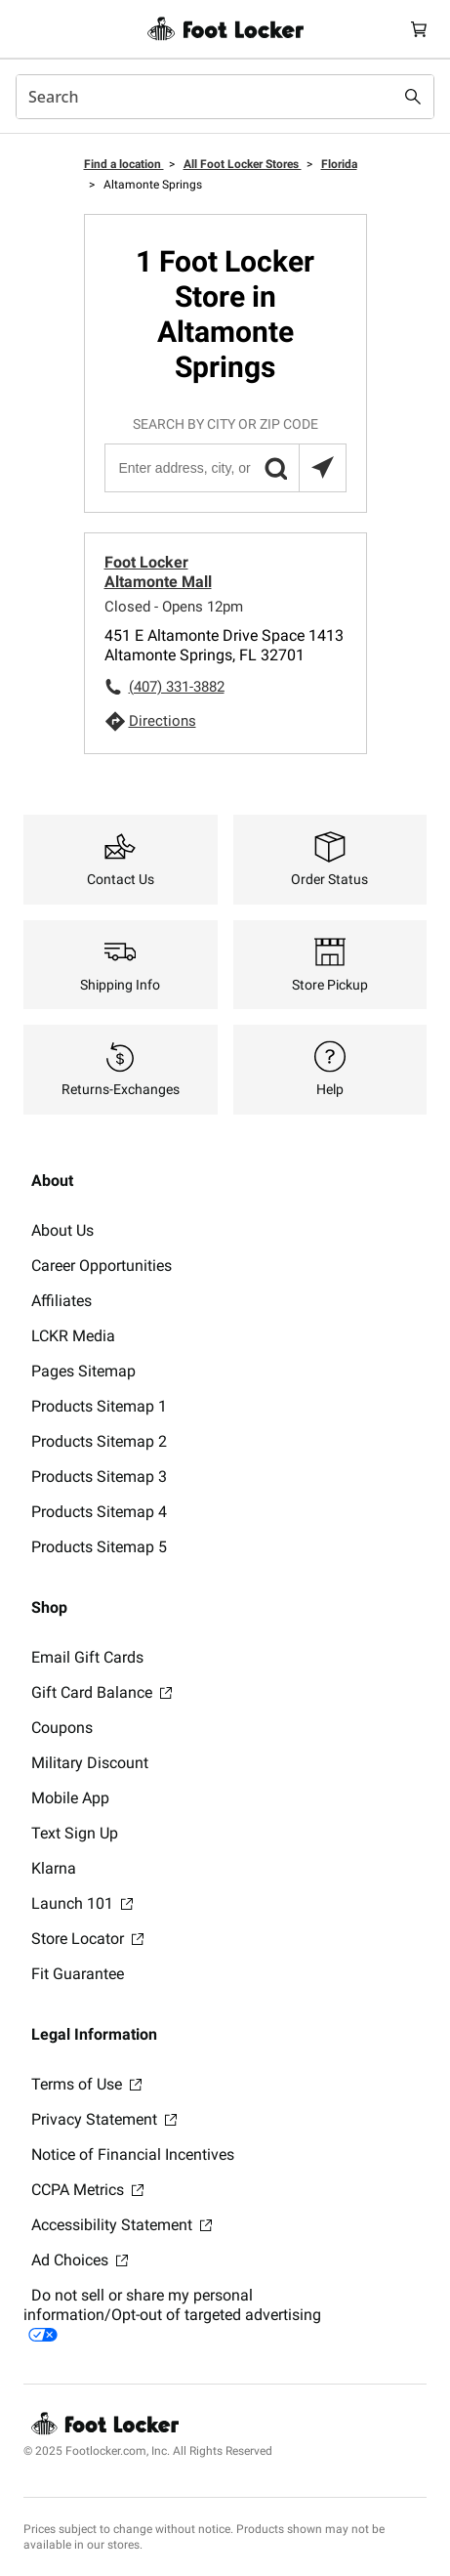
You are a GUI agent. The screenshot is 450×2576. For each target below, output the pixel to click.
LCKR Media (73, 1336)
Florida (339, 164)
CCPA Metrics (87, 2189)
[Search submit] (412, 96)
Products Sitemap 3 (99, 1476)
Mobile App (70, 1798)
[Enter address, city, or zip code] (224, 467)
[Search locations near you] (322, 467)
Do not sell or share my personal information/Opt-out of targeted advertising (172, 2314)
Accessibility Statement (121, 2225)
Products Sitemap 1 (99, 1406)
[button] (275, 467)
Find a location (124, 164)
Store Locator (87, 1938)
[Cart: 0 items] (419, 29)
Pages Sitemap (83, 1371)
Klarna (53, 1868)
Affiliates (61, 1300)
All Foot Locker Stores (243, 164)
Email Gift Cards (87, 1657)
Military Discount (89, 1762)
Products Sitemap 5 (99, 1547)
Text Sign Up (74, 1833)
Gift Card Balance (101, 1692)
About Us (62, 1230)
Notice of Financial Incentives (132, 2154)
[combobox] (225, 96)
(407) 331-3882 (177, 687)
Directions (162, 721)
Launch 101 (82, 1903)
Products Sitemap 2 (99, 1441)
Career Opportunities (101, 1265)
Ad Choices (79, 2260)
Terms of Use (86, 2084)
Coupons (62, 1727)
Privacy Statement (104, 2119)
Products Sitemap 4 (99, 1511)
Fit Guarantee (77, 1973)
